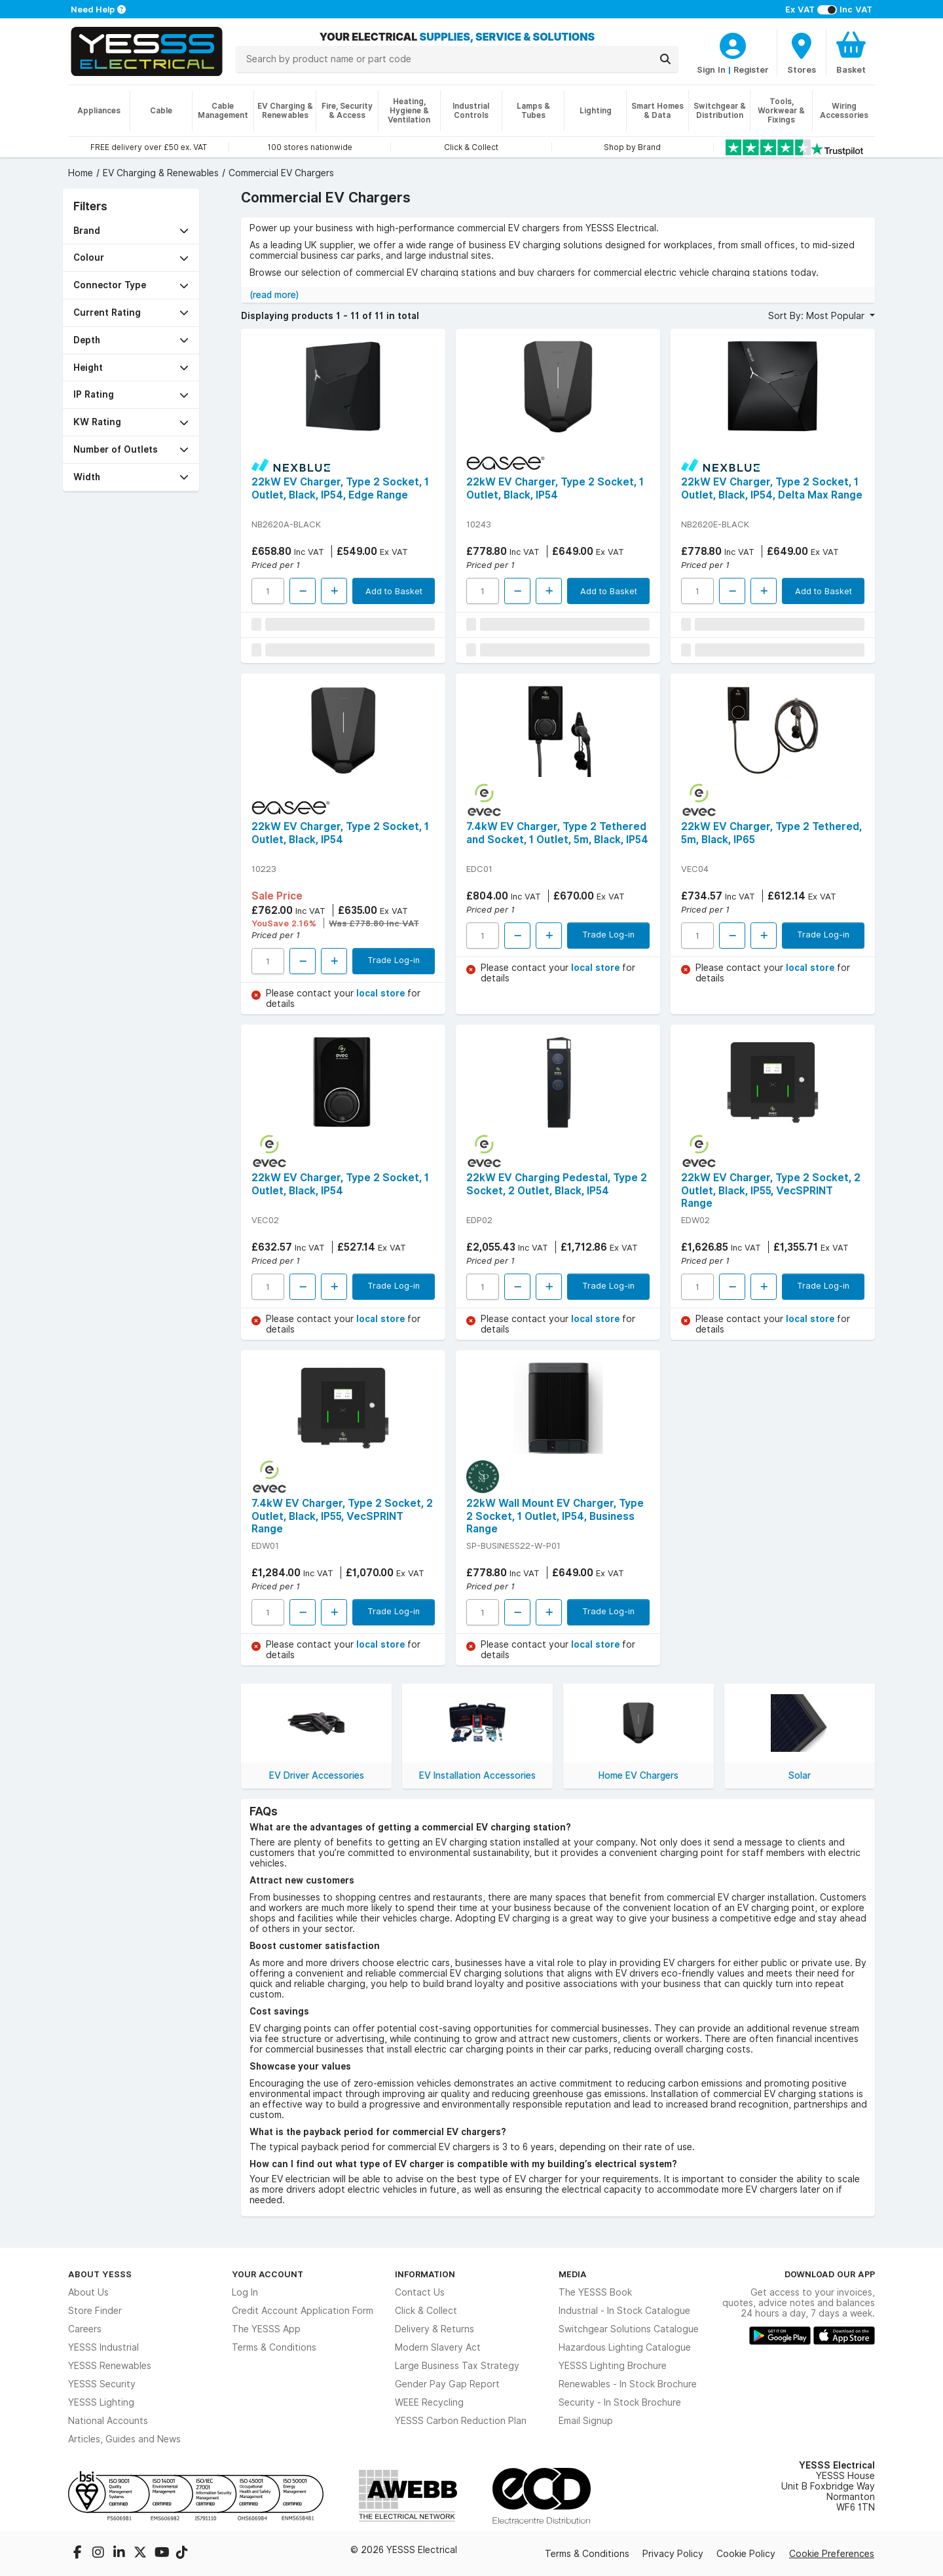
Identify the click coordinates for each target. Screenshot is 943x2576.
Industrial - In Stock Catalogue (624, 2310)
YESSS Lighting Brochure (613, 2365)
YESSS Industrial (103, 2347)
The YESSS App (266, 2329)
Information (425, 2274)
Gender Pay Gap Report (447, 2384)
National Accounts (108, 2420)
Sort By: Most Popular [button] (817, 316)
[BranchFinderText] (801, 52)
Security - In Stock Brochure (620, 2402)
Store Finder (95, 2310)
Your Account (267, 2274)
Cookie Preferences (831, 2553)
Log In (245, 2292)
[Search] (665, 59)
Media (573, 2274)
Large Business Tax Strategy (457, 2365)
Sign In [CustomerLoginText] (711, 69)
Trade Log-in (393, 960)
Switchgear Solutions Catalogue (629, 2329)
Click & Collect (426, 2310)
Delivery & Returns (434, 2329)
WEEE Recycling (429, 2402)
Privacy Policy (672, 2553)
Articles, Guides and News (124, 2439)
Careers (85, 2329)
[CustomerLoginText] (733, 44)
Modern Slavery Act (438, 2347)
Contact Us (420, 2292)
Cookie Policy (745, 2553)
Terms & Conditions (274, 2347)
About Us (88, 2292)
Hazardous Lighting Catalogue (625, 2347)
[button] (131, 231)
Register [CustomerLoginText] (751, 69)
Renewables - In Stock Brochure (628, 2384)
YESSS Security (102, 2384)
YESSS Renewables (109, 2365)
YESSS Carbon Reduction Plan (461, 2420)
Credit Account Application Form (302, 2310)
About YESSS (100, 2274)
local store (381, 993)
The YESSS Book (595, 2292)
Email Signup (586, 2420)
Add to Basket (393, 591)
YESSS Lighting (101, 2402)
